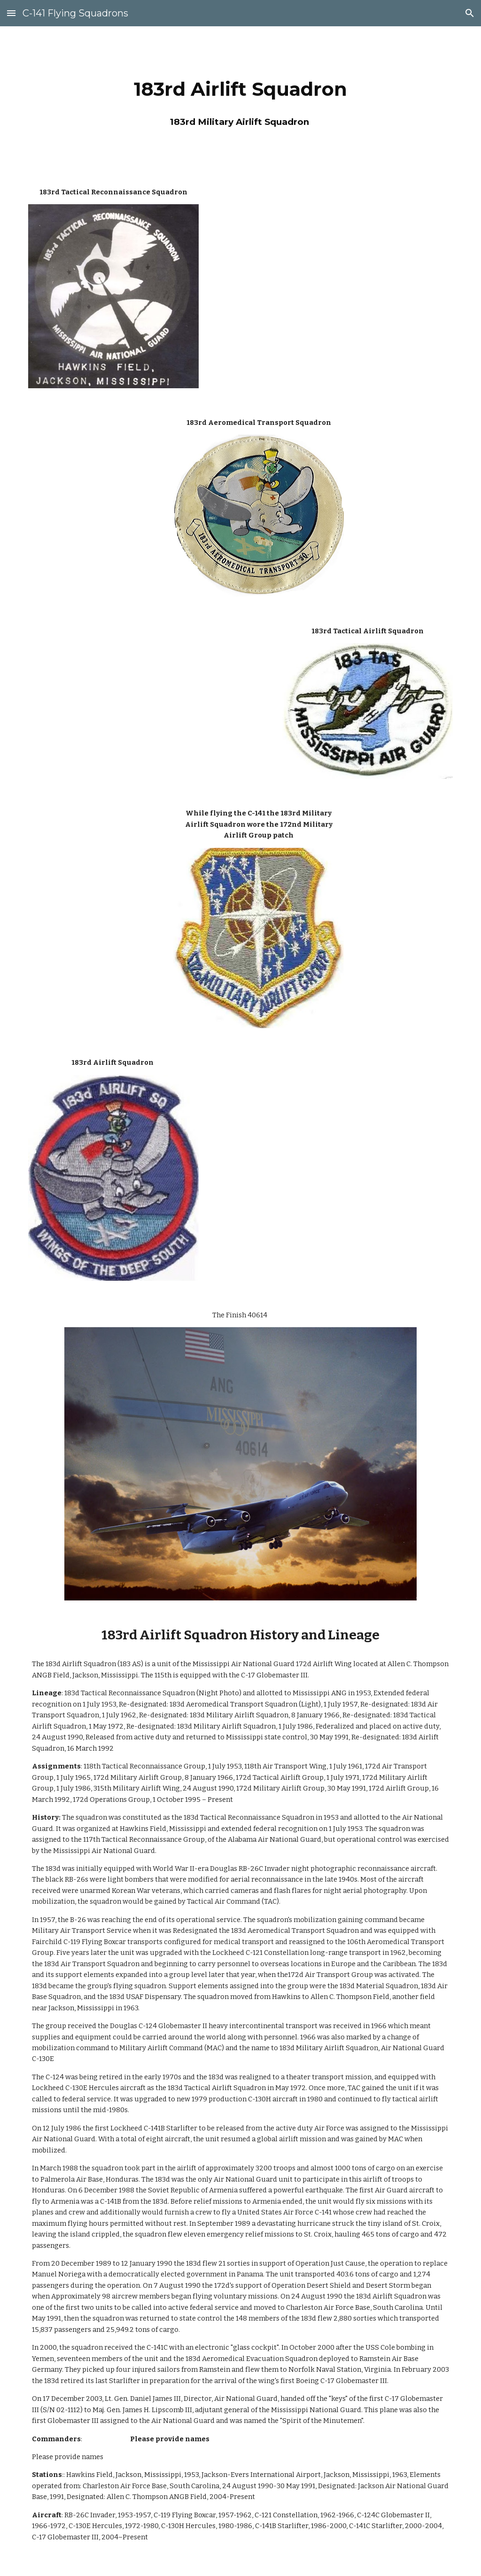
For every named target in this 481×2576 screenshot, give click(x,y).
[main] (240, 97)
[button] (11, 13)
